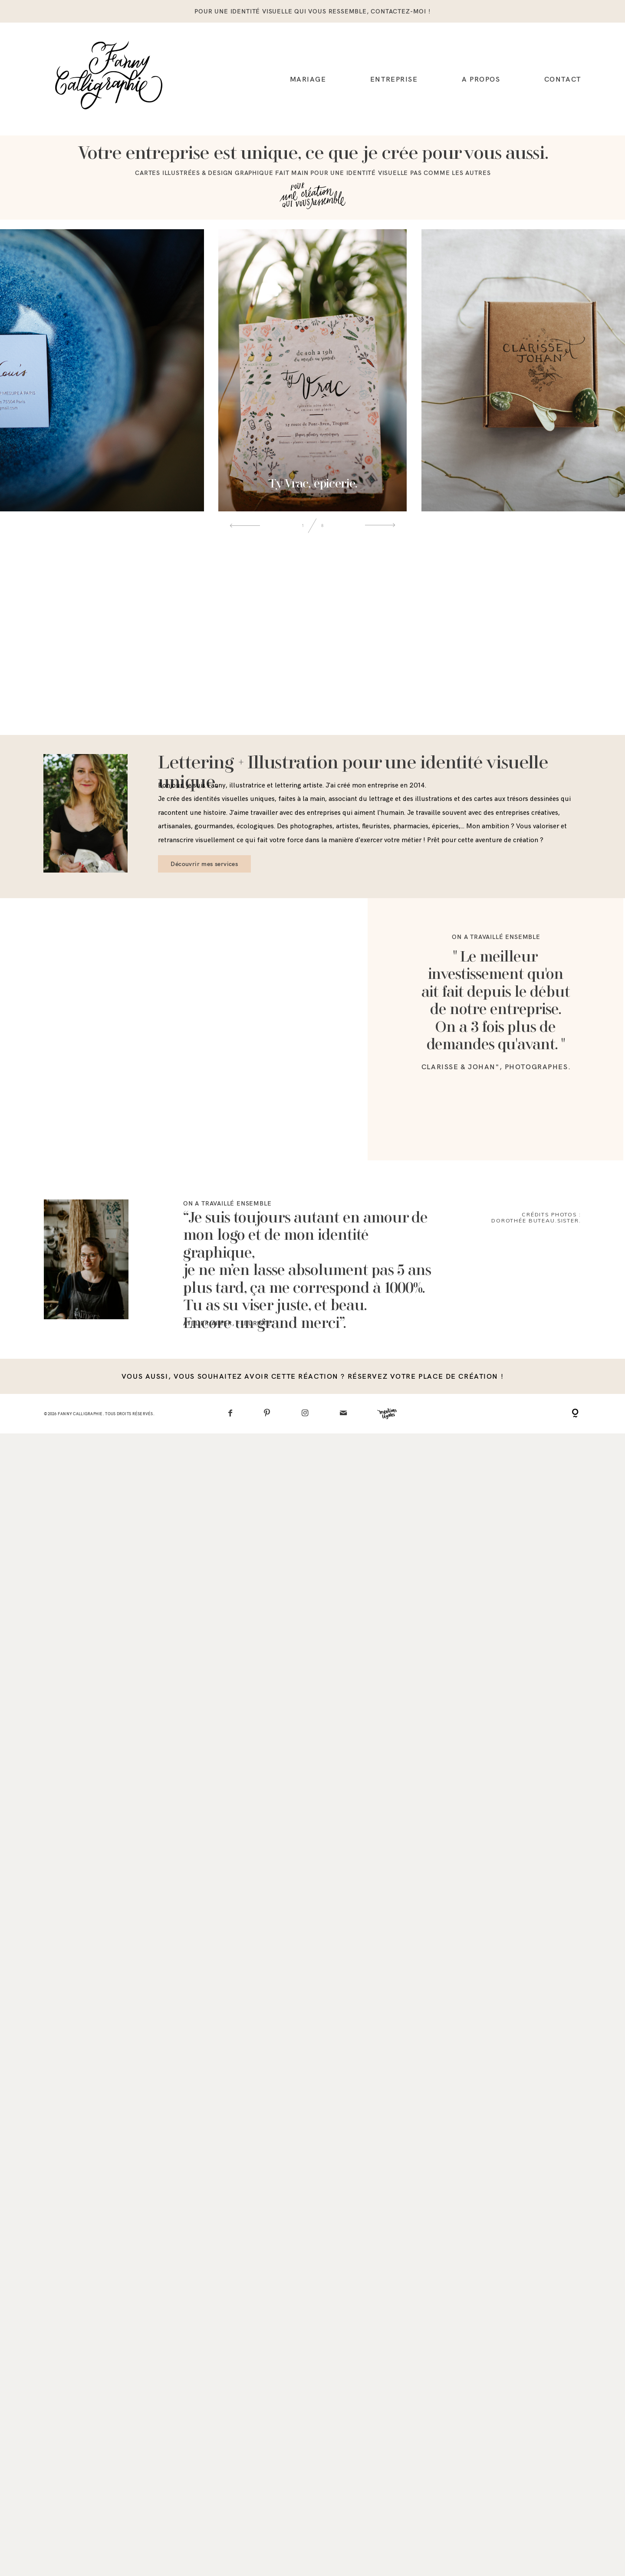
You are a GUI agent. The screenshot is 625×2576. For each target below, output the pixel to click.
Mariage (308, 79)
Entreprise (394, 79)
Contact (562, 79)
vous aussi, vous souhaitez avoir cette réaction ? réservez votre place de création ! (312, 2148)
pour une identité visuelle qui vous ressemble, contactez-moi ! (312, 11)
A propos (481, 79)
